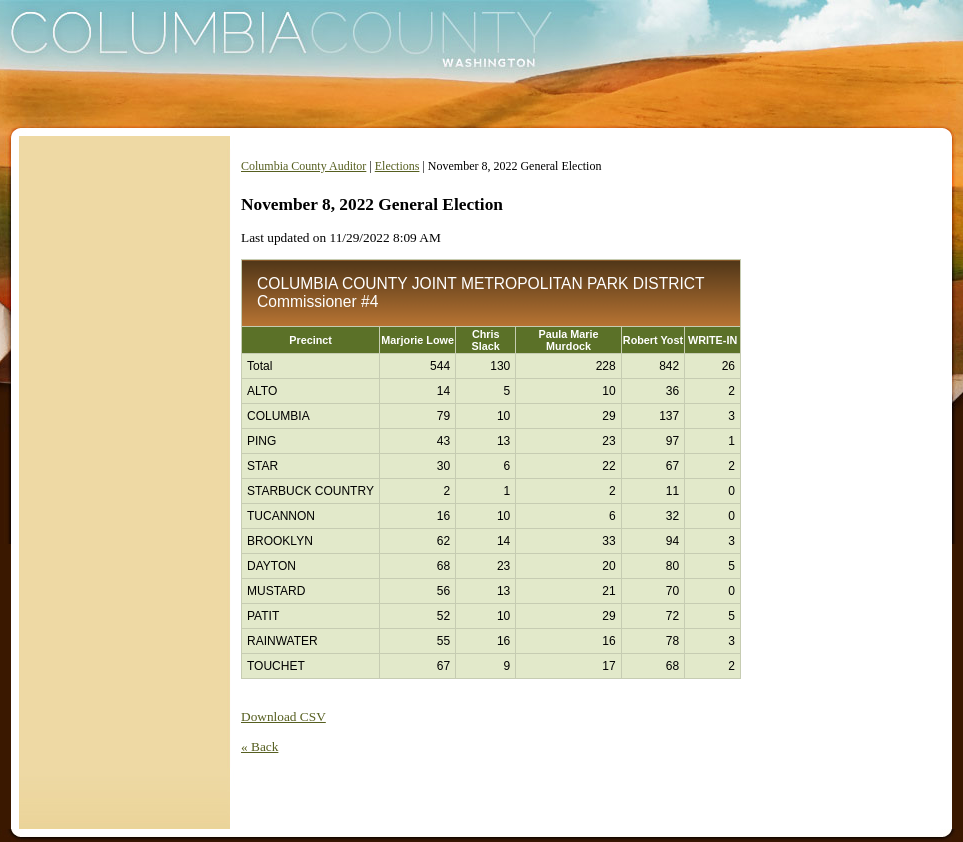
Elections (397, 166)
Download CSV (283, 716)
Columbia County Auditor (303, 166)
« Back (259, 746)
